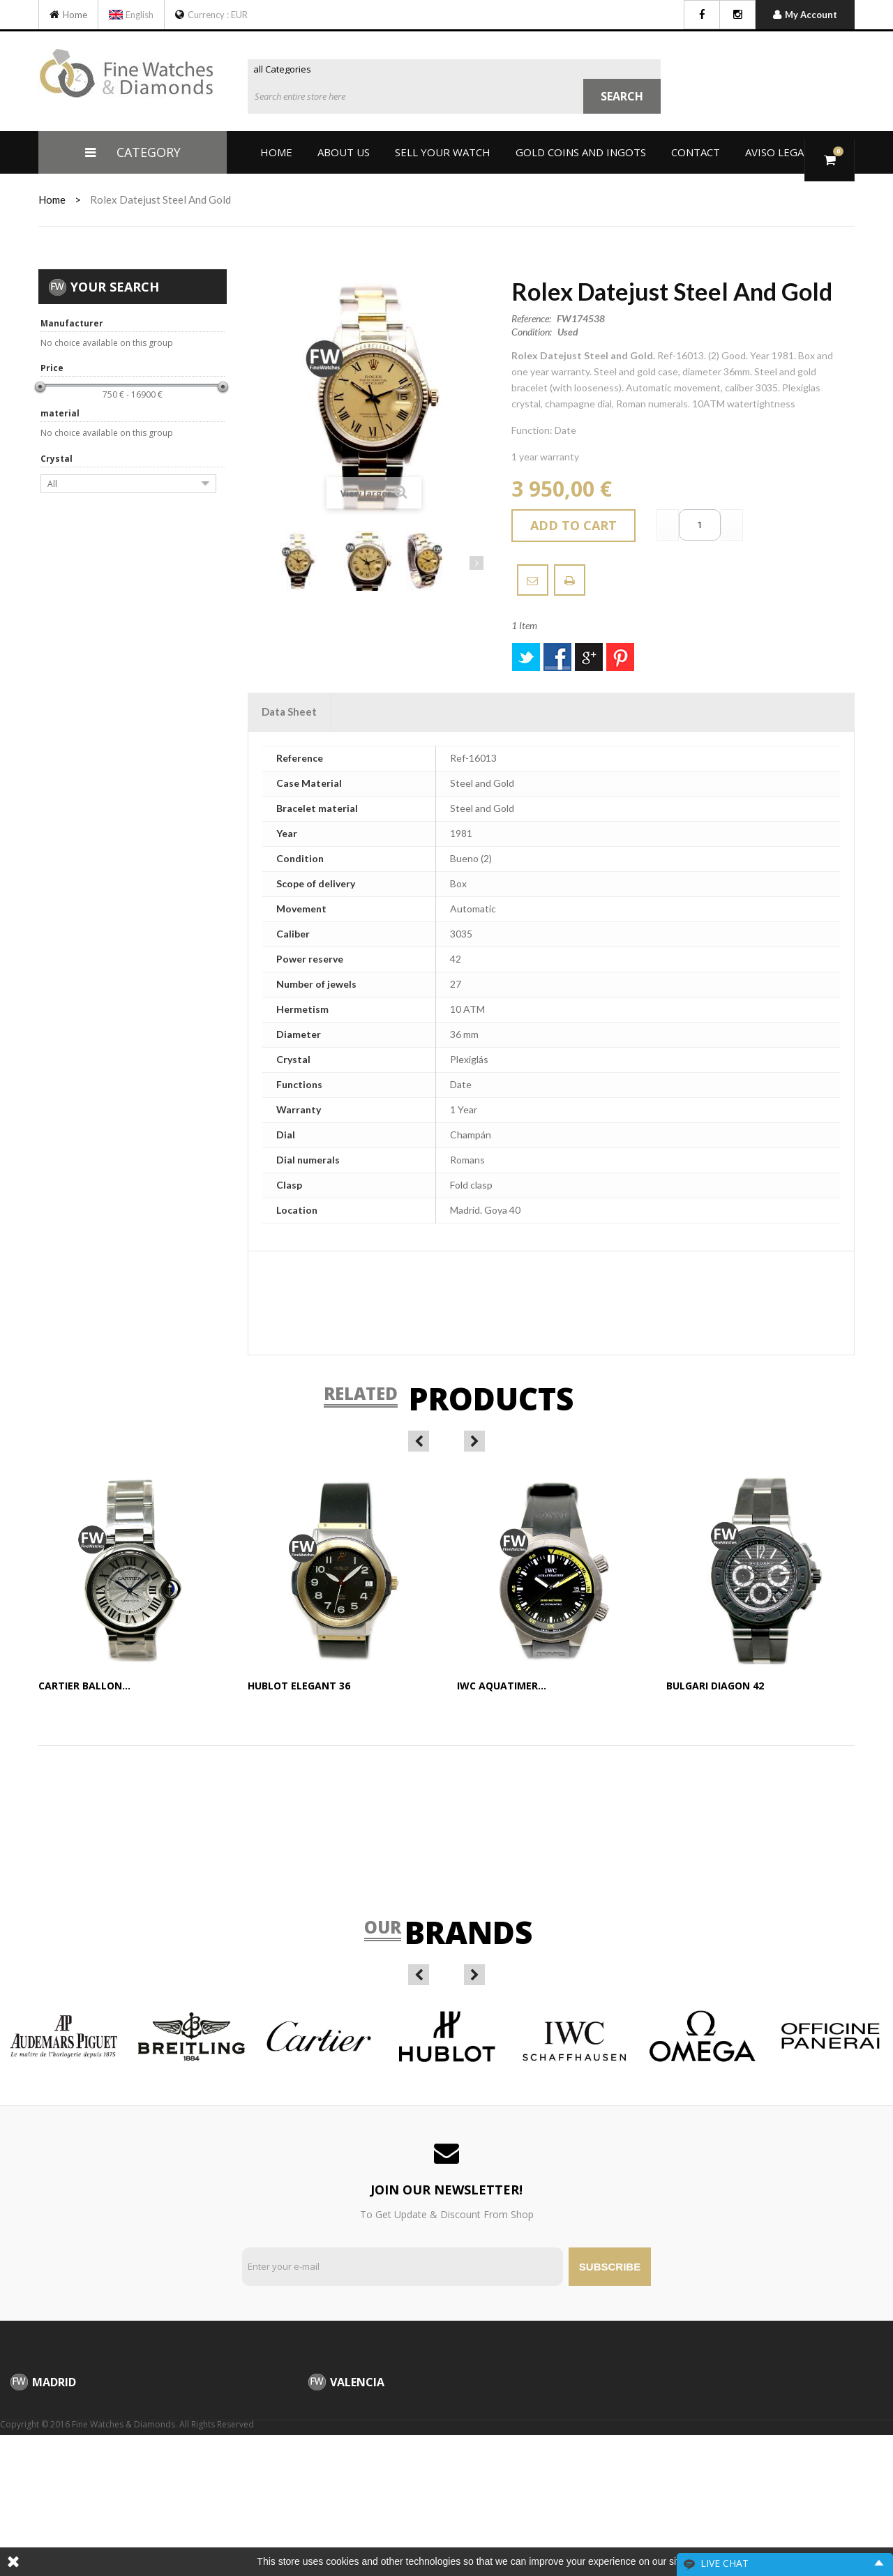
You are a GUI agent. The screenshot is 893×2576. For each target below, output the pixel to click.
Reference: (531, 319)
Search (622, 96)
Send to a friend (532, 580)
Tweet (526, 657)
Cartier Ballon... (84, 1685)
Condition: (531, 332)
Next (476, 563)
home (52, 199)
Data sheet (289, 711)
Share (557, 657)
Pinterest (620, 657)
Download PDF (569, 580)
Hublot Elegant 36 (299, 1685)
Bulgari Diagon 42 (715, 1685)
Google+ (589, 657)
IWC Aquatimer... (501, 1685)
